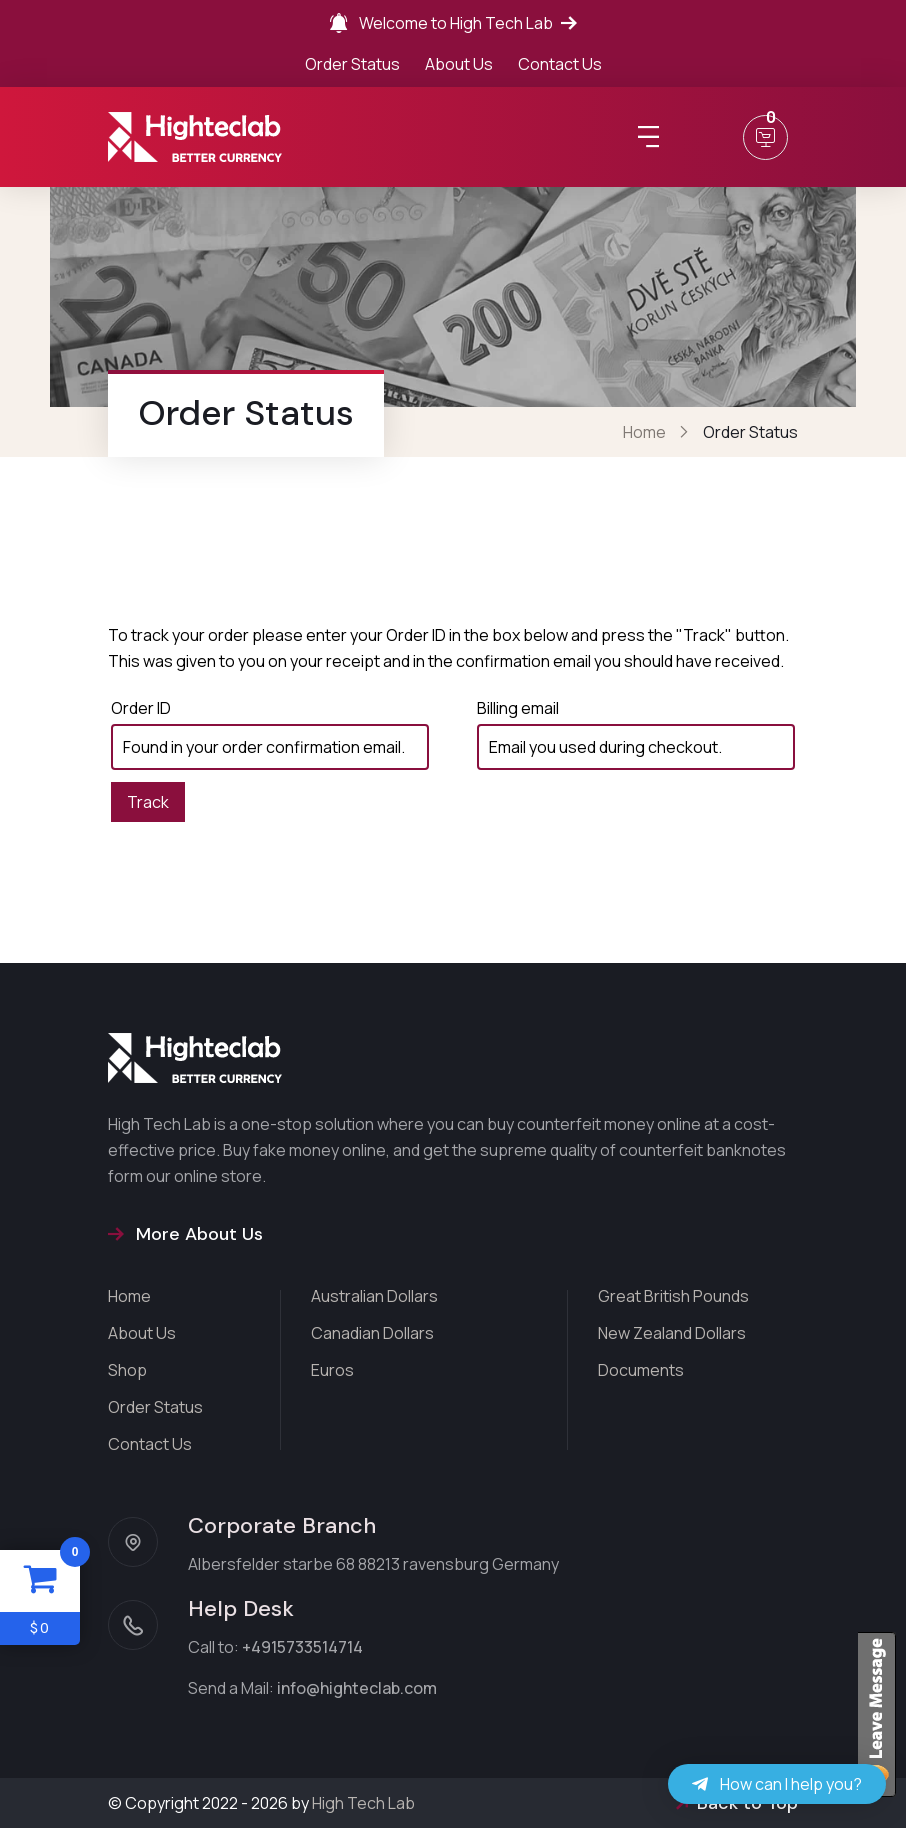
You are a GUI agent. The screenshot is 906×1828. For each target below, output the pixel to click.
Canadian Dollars (372, 1333)
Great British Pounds (673, 1296)
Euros (332, 1370)
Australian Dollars (374, 1296)
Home (644, 432)
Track (148, 802)
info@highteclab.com (357, 1688)
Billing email (518, 708)
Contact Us (560, 64)
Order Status (352, 64)
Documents (641, 1370)
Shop (127, 1370)
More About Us (185, 1234)
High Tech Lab (363, 1803)
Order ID (141, 708)
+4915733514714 (302, 1647)
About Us (459, 64)
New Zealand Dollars (672, 1333)
